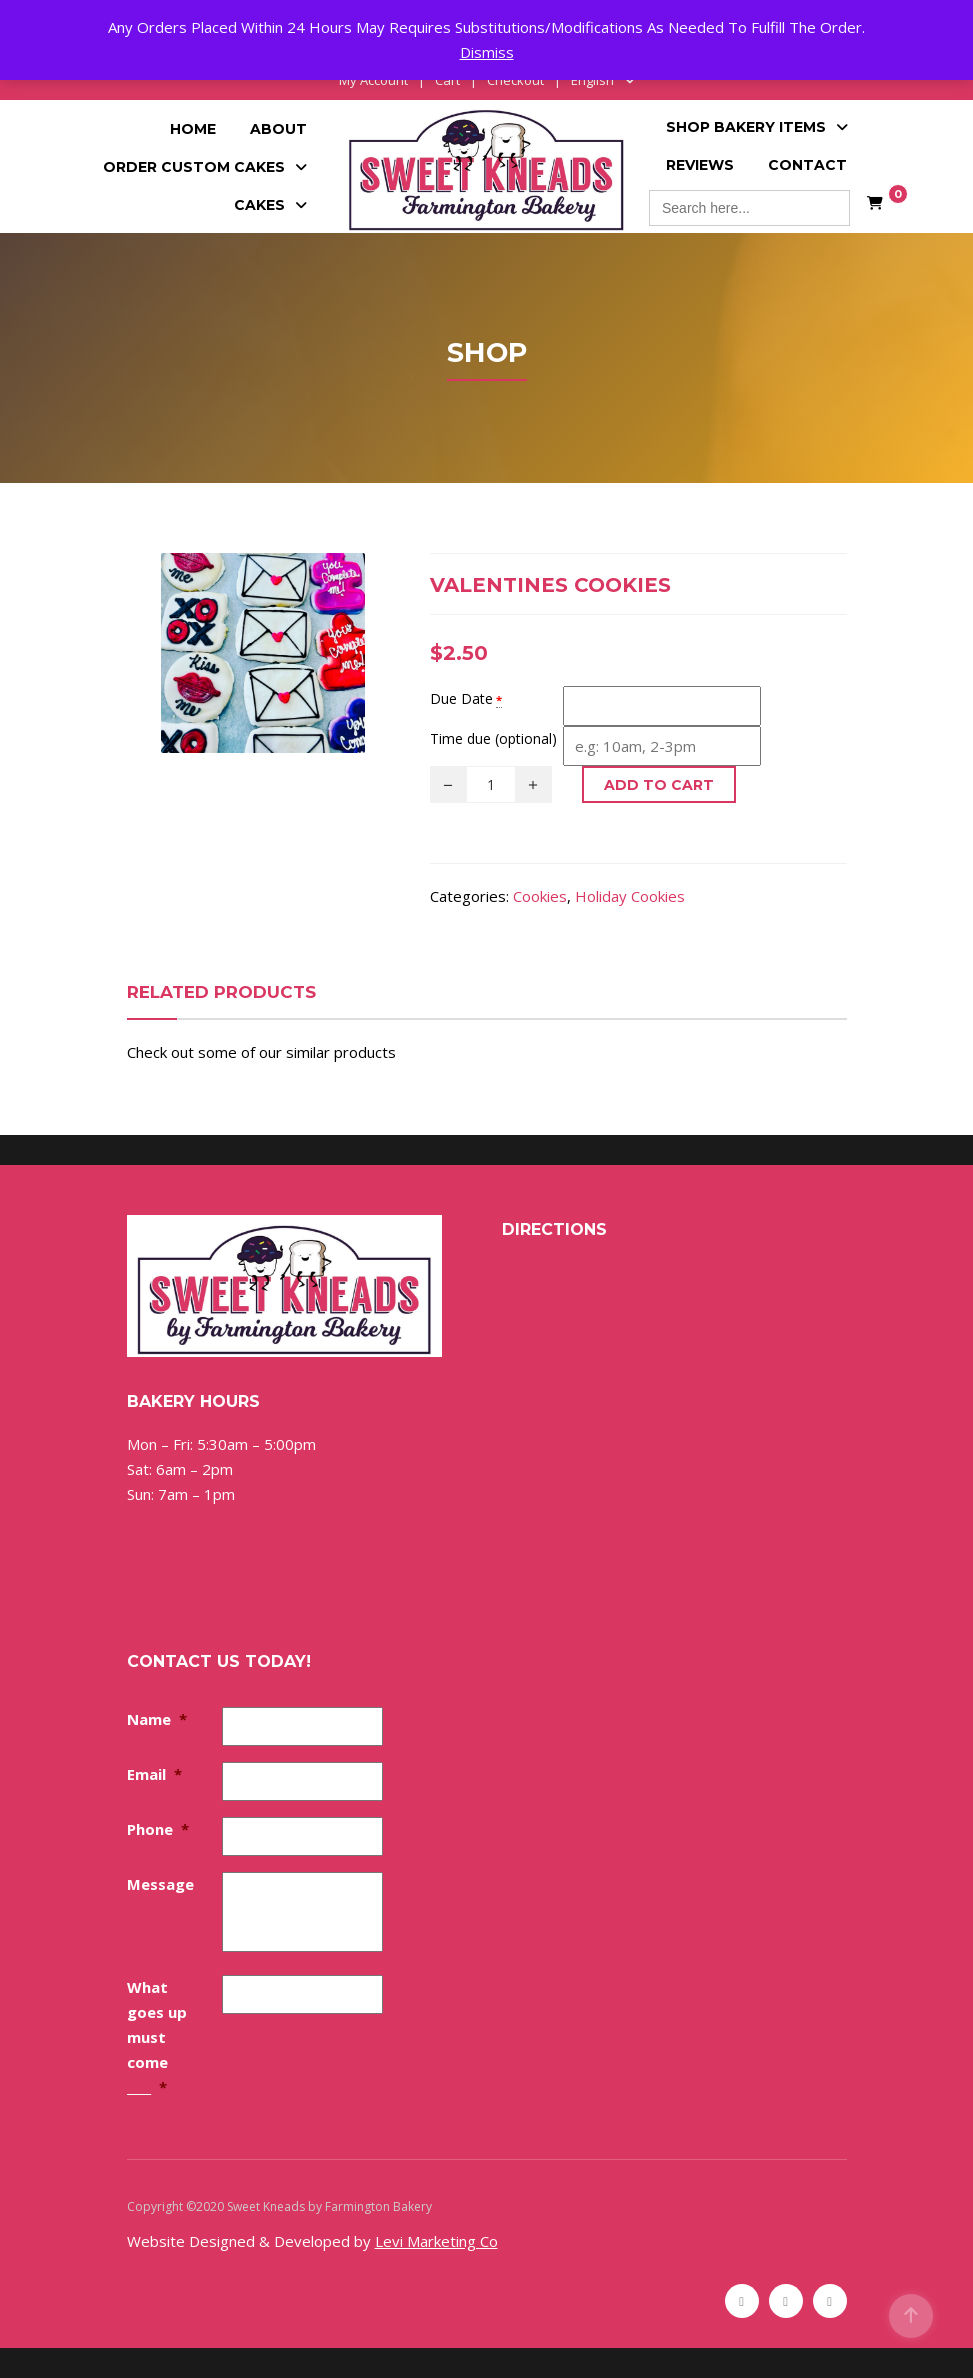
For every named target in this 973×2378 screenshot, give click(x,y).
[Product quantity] (491, 784)
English (592, 80)
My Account (373, 80)
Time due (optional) (493, 738)
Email (154, 1774)
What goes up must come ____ (157, 2037)
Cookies (540, 896)
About (278, 129)
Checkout (515, 80)
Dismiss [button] (487, 52)
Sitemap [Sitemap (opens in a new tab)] (458, 2206)
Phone (158, 1829)
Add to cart (659, 785)
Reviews (700, 165)
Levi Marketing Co (436, 2241)
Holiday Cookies (630, 896)
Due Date (461, 698)
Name (157, 1719)
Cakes (259, 205)
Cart (447, 80)
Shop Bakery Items (746, 127)
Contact (807, 165)
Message (160, 1884)
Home (193, 129)
